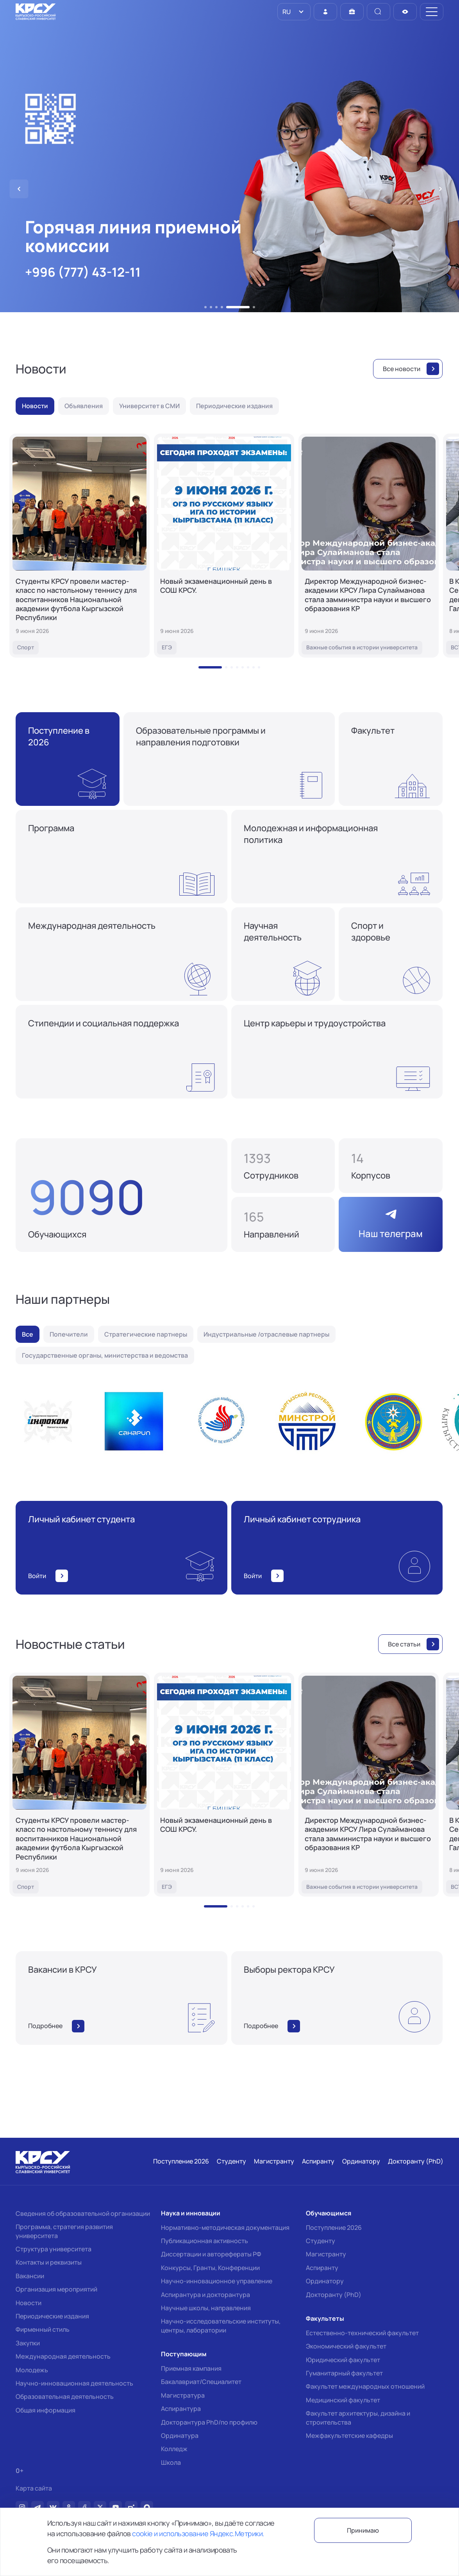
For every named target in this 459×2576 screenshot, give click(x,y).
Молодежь (32, 2370)
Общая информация (45, 2410)
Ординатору (325, 2281)
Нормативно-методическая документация (225, 2227)
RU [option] (285, 11)
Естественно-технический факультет (362, 2333)
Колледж (174, 2448)
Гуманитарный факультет (344, 2373)
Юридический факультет (343, 2360)
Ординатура (179, 2435)
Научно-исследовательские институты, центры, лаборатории (220, 2325)
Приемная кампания (191, 2368)
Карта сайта (34, 2488)
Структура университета (53, 2249)
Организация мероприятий (56, 2289)
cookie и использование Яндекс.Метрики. (198, 2533)
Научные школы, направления (206, 2308)
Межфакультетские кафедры (349, 2435)
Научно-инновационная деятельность (74, 2383)
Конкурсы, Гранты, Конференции (210, 2267)
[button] (205, 307)
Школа (171, 2462)
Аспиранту (322, 2267)
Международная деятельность (63, 2356)
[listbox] (294, 11)
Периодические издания (52, 2316)
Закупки (28, 2343)
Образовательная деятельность (65, 2396)
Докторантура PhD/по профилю (209, 2422)
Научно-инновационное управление (216, 2281)
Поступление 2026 (334, 2227)
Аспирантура (181, 2408)
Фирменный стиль (43, 2329)
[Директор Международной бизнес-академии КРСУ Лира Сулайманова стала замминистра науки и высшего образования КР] (368, 546)
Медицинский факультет (343, 2400)
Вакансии (30, 2276)
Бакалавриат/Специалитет (201, 2381)
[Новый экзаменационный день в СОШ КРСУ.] (224, 546)
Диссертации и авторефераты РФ (211, 2254)
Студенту (320, 2240)
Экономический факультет (346, 2346)
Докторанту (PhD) (333, 2294)
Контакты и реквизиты (49, 2262)
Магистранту (326, 2254)
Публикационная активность (204, 2240)
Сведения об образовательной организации (83, 2213)
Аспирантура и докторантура (205, 2294)
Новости (28, 2303)
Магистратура (183, 2395)
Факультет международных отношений (365, 2386)
